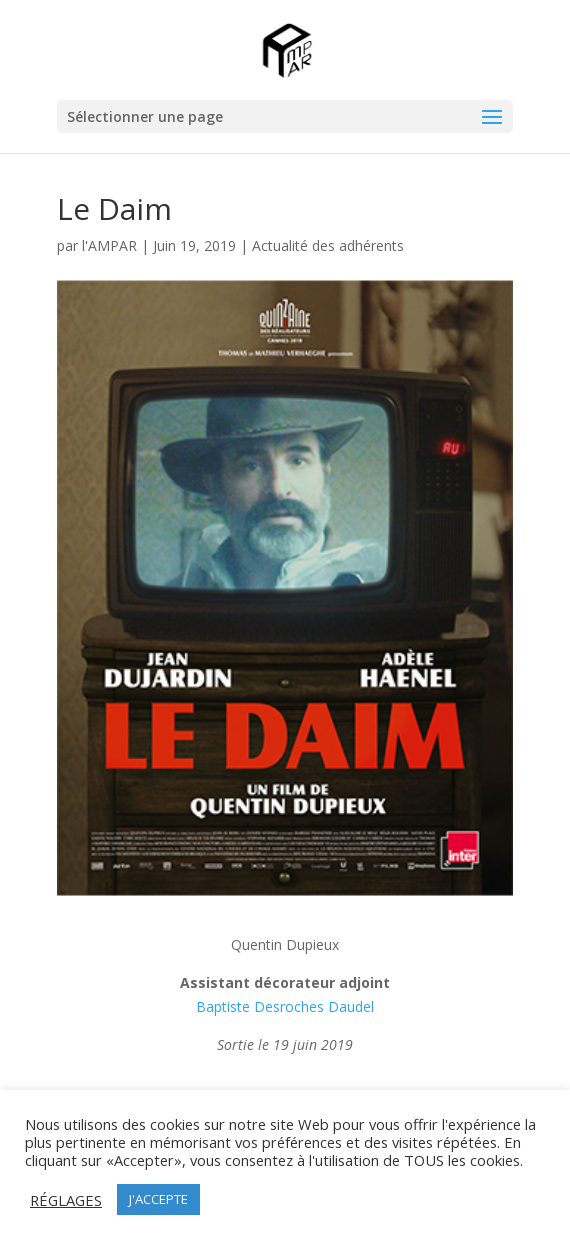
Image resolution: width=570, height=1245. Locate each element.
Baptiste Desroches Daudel (285, 1006)
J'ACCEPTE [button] (158, 1199)
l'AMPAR (109, 245)
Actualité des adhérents (328, 245)
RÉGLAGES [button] (66, 1200)
